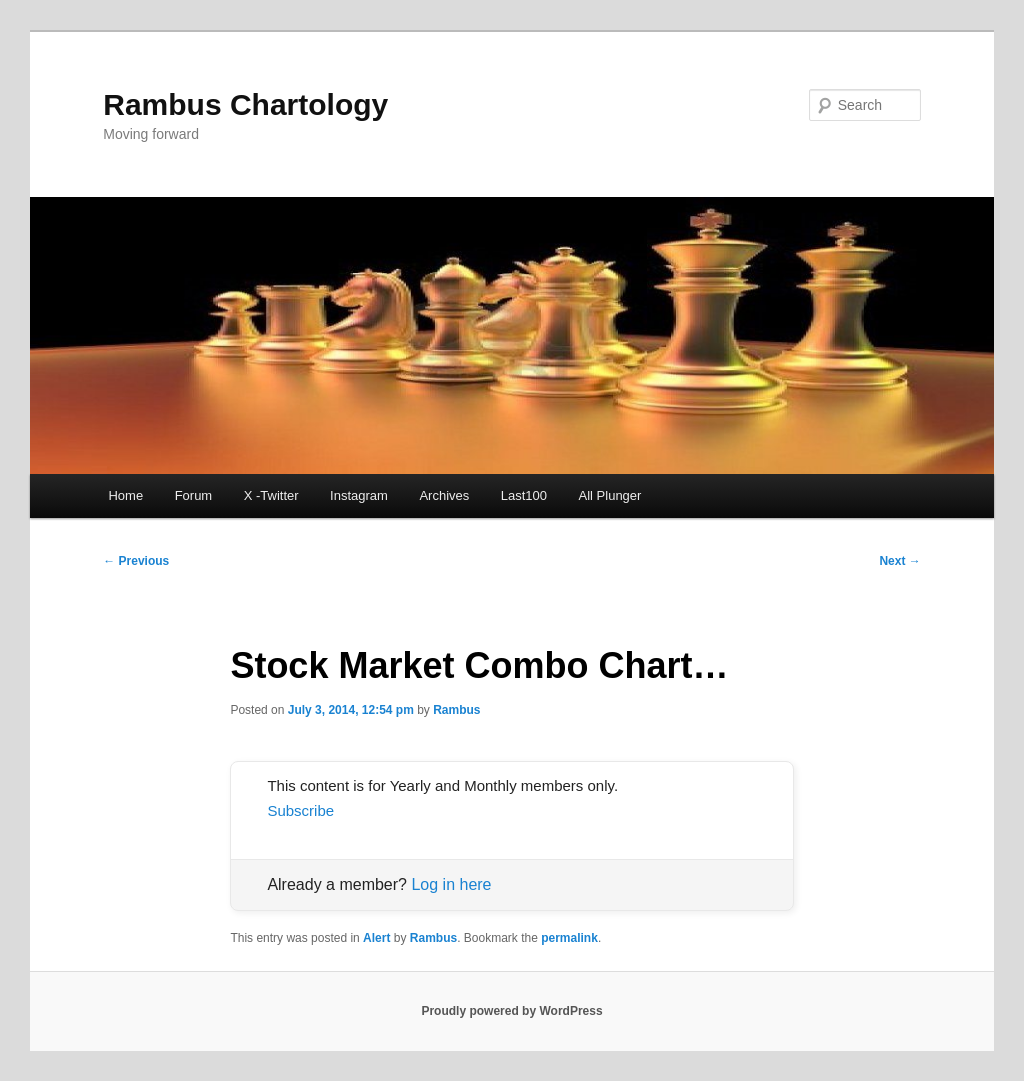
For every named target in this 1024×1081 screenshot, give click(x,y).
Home (125, 495)
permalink (569, 938)
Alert (376, 938)
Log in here (451, 884)
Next (899, 561)
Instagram (359, 495)
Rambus (456, 710)
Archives (444, 495)
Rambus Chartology (245, 104)
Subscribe (300, 810)
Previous (136, 561)
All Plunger (610, 495)
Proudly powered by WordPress (511, 1011)
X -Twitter (271, 495)
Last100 (524, 495)
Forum (194, 495)
